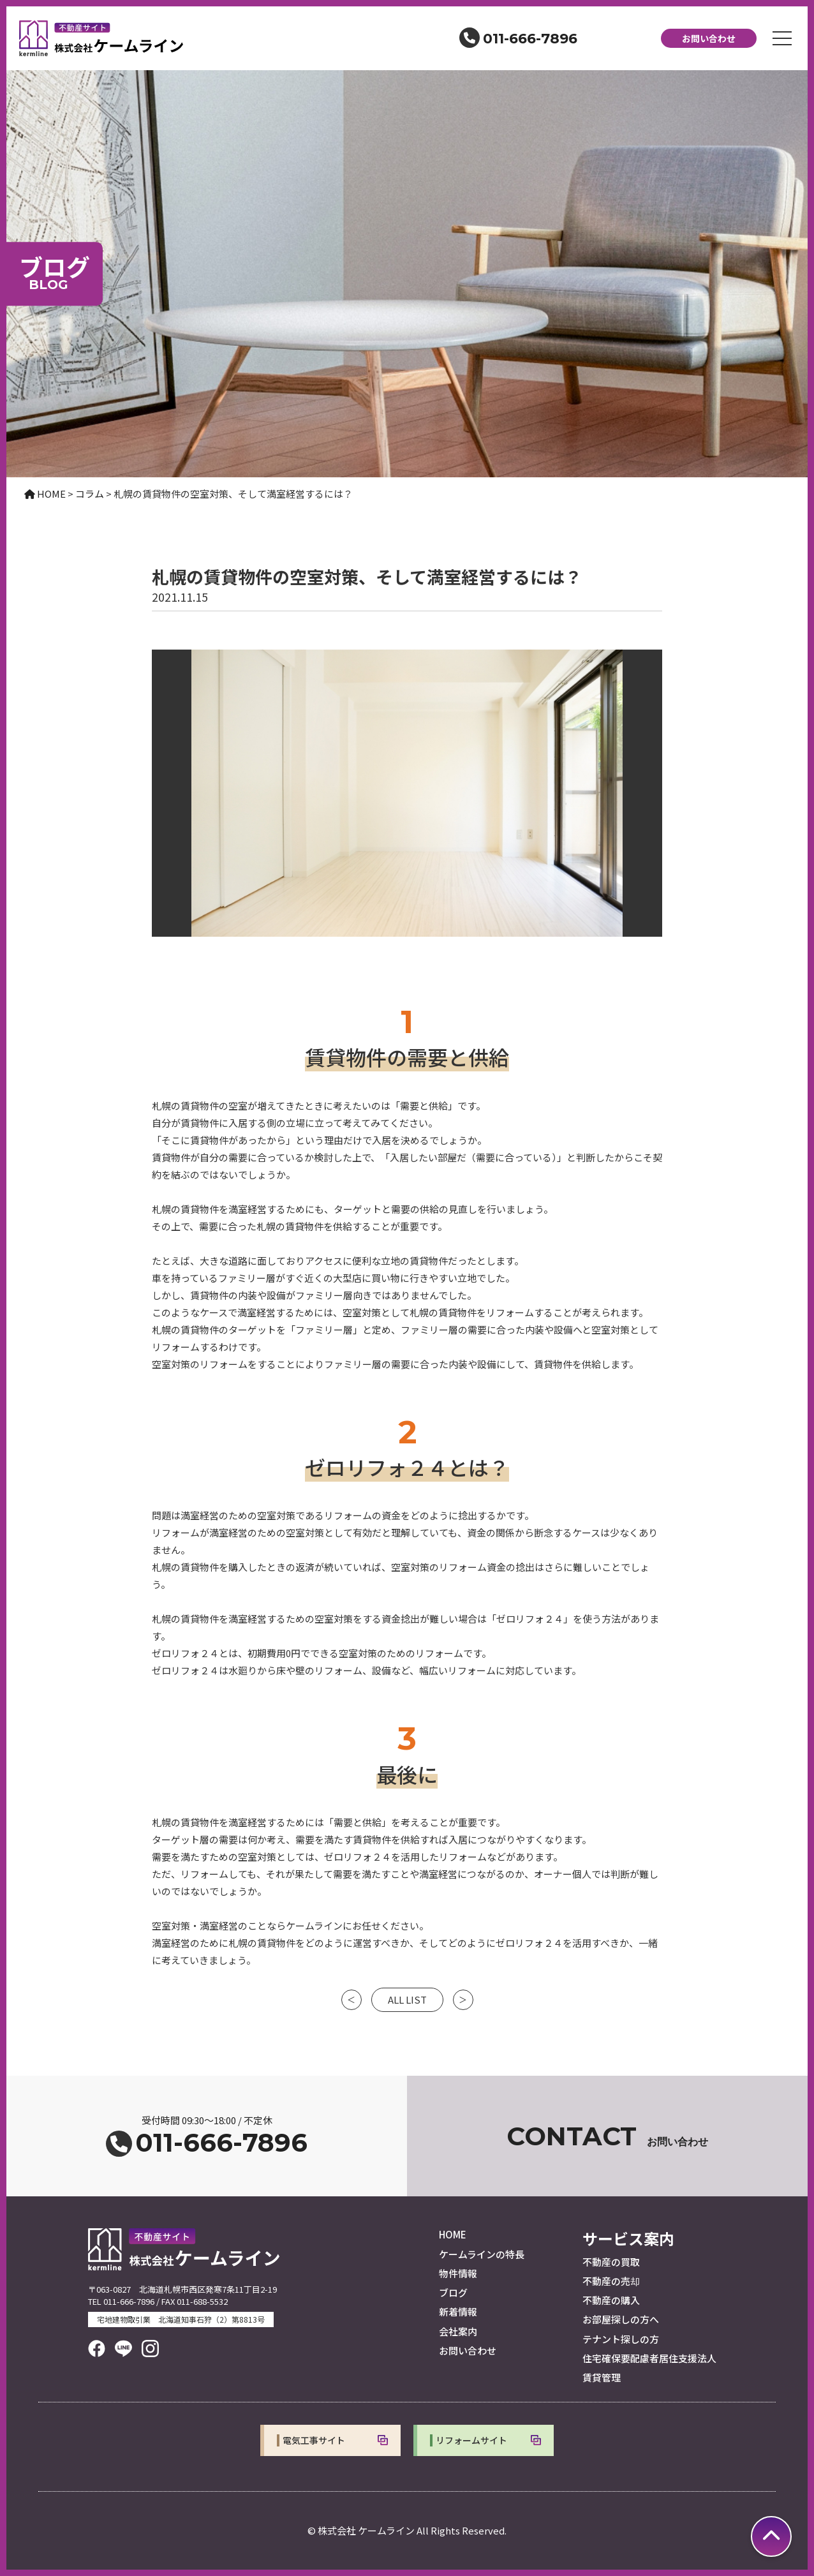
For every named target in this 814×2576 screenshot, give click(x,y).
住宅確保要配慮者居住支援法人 (649, 2358)
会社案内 (458, 2331)
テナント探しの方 (620, 2339)
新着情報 (458, 2311)
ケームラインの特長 (481, 2254)
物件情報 (458, 2273)
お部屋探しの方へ (620, 2319)
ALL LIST (407, 1999)
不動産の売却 (611, 2281)
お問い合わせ (709, 38)
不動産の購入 (611, 2300)
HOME (452, 2234)
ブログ (453, 2292)
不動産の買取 (611, 2261)
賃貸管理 (601, 2377)
